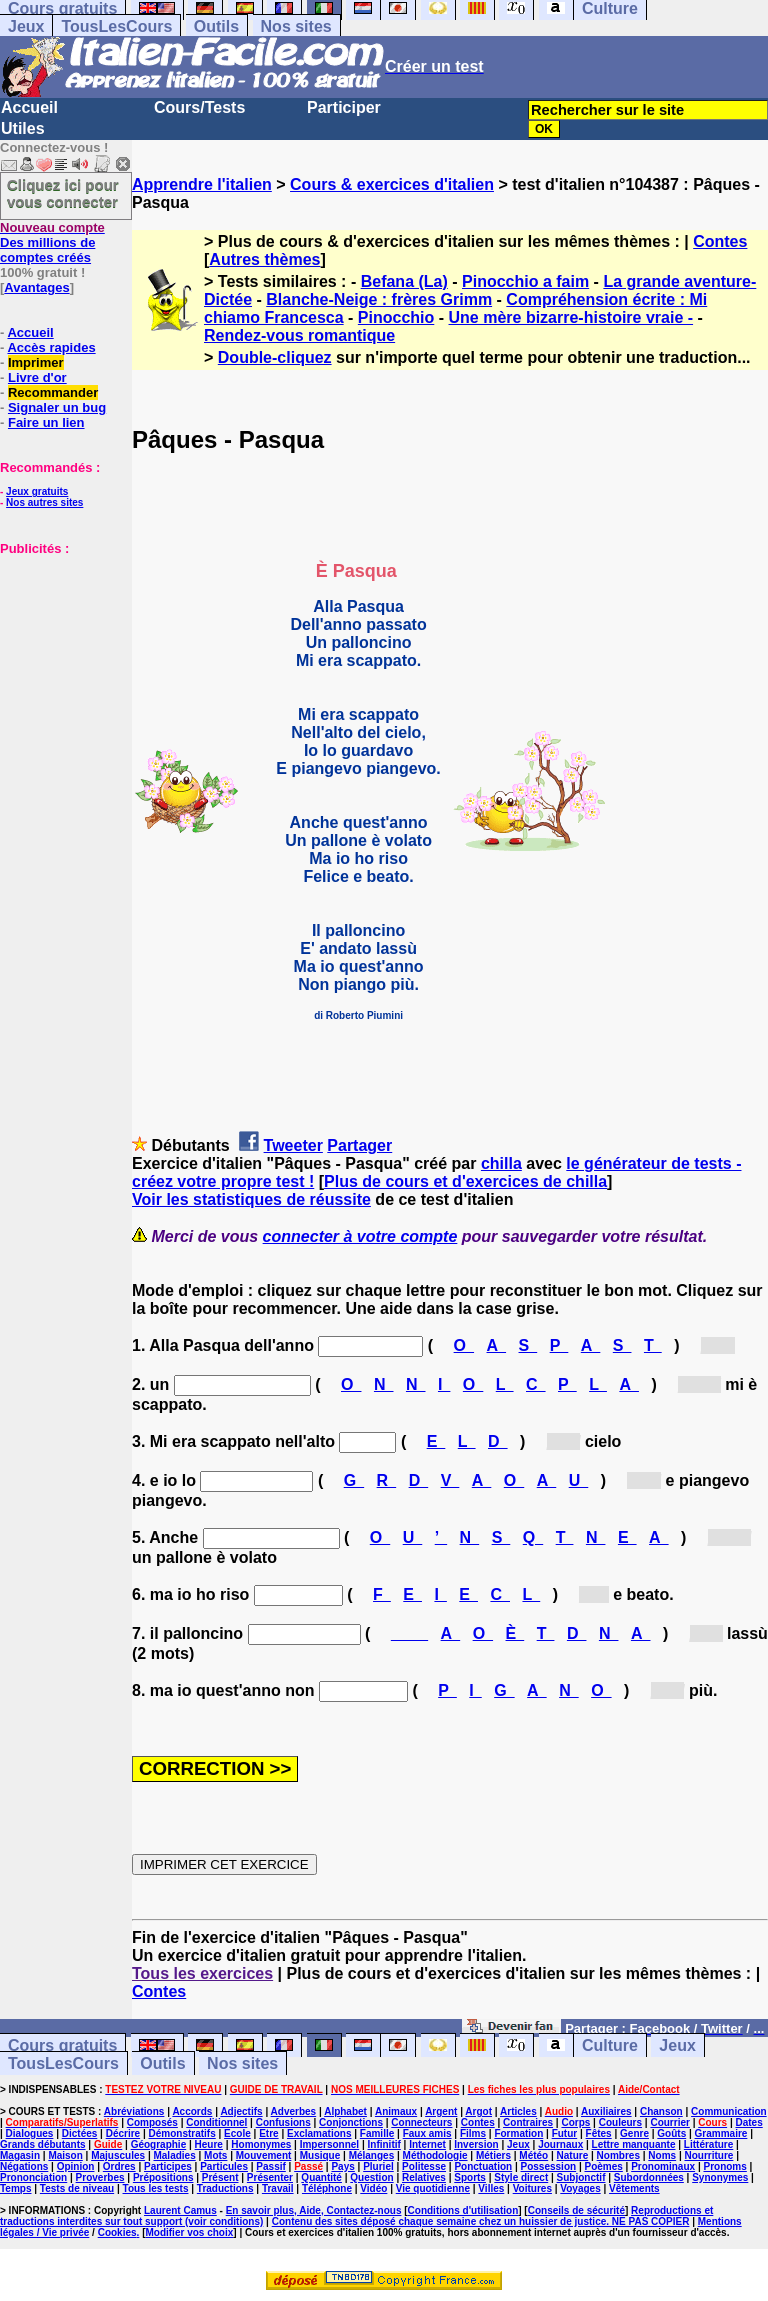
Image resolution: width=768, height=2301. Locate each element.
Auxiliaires (606, 2111)
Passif (270, 2166)
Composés (152, 2122)
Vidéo (373, 2188)
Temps (16, 2188)
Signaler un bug (57, 407)
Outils (216, 26)
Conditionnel (216, 2122)
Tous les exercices (202, 1973)
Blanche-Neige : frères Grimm (379, 299)
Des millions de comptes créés (52, 242)
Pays (342, 2166)
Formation (518, 2133)
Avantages (36, 287)
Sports (470, 2177)
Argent (441, 2111)
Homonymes (261, 2144)
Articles (518, 2111)
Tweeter (293, 1145)
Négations (24, 2166)
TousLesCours (116, 26)
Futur (565, 2133)
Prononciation (33, 2177)
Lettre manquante (634, 2144)
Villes (491, 2188)
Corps (575, 2122)
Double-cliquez (275, 357)
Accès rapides (51, 347)
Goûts (671, 2133)
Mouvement (264, 2155)
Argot (478, 2111)
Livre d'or (37, 377)
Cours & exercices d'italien (392, 184)
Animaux (396, 2111)
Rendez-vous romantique (299, 335)
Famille (377, 2133)
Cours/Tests (199, 107)
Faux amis (427, 2133)
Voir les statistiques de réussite (251, 1199)
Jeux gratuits (37, 491)
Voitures (532, 2188)
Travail (278, 2188)
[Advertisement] (60, 656)
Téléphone (327, 2188)
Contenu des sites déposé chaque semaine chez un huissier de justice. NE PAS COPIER (481, 2221)
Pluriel (378, 2166)
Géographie (159, 2144)
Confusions (283, 2122)
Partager (359, 1145)
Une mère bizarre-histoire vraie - (571, 317)
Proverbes (100, 2177)
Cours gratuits (62, 2045)
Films (473, 2133)
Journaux (560, 2144)
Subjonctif (581, 2177)
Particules (224, 2166)
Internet (427, 2144)
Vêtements (634, 2188)
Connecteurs (421, 2122)
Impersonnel (329, 2144)
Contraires (528, 2122)
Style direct (521, 2177)
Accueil (29, 107)
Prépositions (163, 2177)
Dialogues (30, 2133)
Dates (748, 2122)
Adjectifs (241, 2111)
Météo (533, 2155)
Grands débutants (43, 2144)
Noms (662, 2155)
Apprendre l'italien (202, 184)
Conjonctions (351, 2122)
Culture (610, 2045)
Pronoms (724, 2166)
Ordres (119, 2166)
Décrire (123, 2133)
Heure (209, 2144)
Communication (729, 2111)
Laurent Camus (180, 2210)
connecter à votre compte (360, 1236)
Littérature (708, 2144)
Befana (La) (404, 281)
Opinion (76, 2166)
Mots (215, 2155)
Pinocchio (396, 317)
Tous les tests (156, 2188)
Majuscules (118, 2155)
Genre (634, 2133)
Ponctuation (483, 2166)
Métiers (493, 2155)
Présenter (270, 2177)
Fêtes (599, 2133)
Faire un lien (46, 422)
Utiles (23, 128)
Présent (220, 2177)
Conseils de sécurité (576, 2210)
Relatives (424, 2177)
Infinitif (384, 2144)
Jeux (26, 26)
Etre (268, 2133)
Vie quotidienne (433, 2188)
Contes (720, 241)
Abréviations (134, 2111)
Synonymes (720, 2177)
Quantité (321, 2177)
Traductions (225, 2188)
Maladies (174, 2155)
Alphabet (345, 2111)
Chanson (661, 2111)
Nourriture (708, 2155)
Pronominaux (663, 2166)
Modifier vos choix (189, 2232)
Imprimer (36, 362)
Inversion (476, 2144)
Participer (344, 107)
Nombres (618, 2155)
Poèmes (603, 2166)
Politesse (424, 2166)
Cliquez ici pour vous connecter (63, 193)
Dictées (80, 2133)
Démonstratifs (182, 2133)
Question (371, 2177)
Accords (192, 2111)
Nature (573, 2155)
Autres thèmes (264, 259)
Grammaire (721, 2133)
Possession (549, 2166)
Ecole (237, 2133)
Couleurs (620, 2122)
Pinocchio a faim (525, 281)
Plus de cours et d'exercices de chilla (465, 1181)
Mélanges (372, 2155)
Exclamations (319, 2133)
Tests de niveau (77, 2188)
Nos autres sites (44, 502)
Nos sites (296, 26)
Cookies (117, 2232)
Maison (65, 2155)
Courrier (669, 2122)
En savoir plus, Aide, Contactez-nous (314, 2210)
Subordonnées (649, 2177)
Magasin (20, 2155)
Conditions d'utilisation (463, 2210)
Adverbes (294, 2111)
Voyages (580, 2188)
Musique (320, 2155)
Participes (168, 2166)
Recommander (53, 392)
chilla (501, 1163)
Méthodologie (435, 2155)
